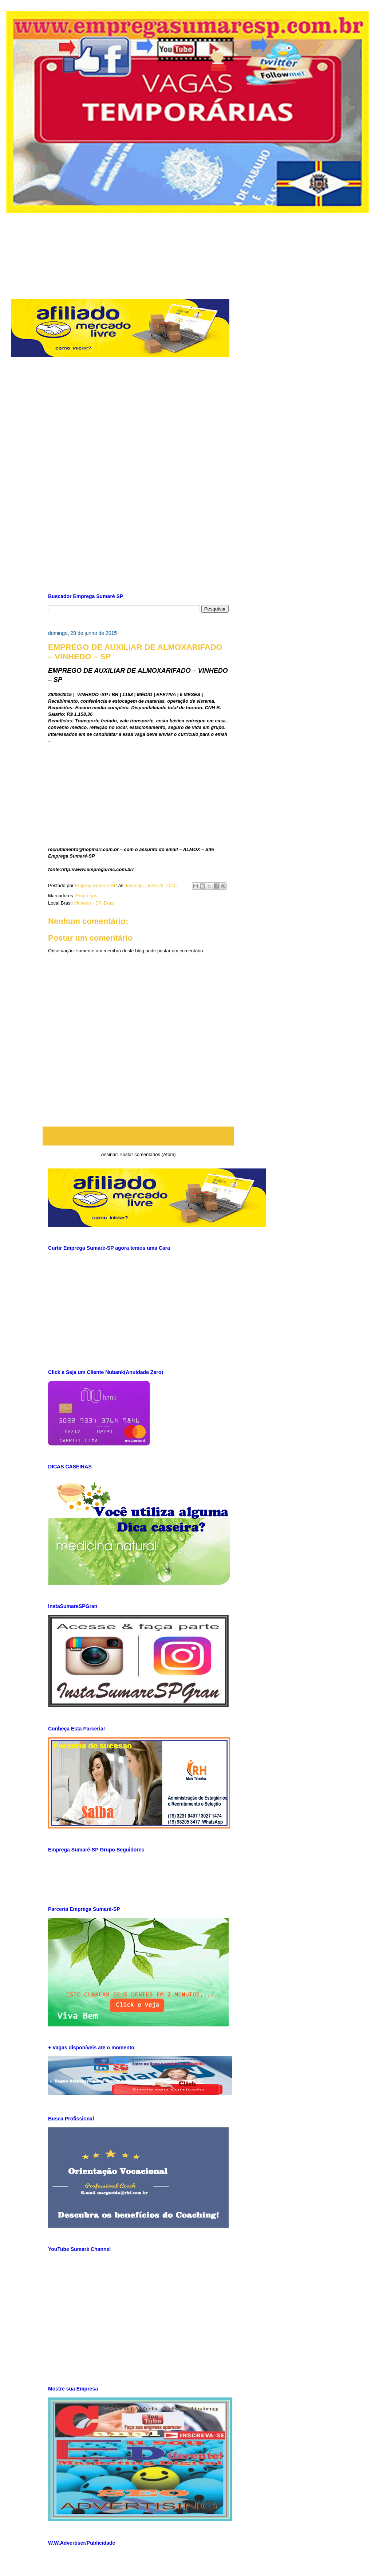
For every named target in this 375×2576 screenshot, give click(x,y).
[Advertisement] (193, 249)
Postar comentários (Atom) (147, 1154)
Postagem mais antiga (201, 1136)
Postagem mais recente (78, 1136)
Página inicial (140, 1136)
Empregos (86, 895)
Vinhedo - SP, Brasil (94, 903)
